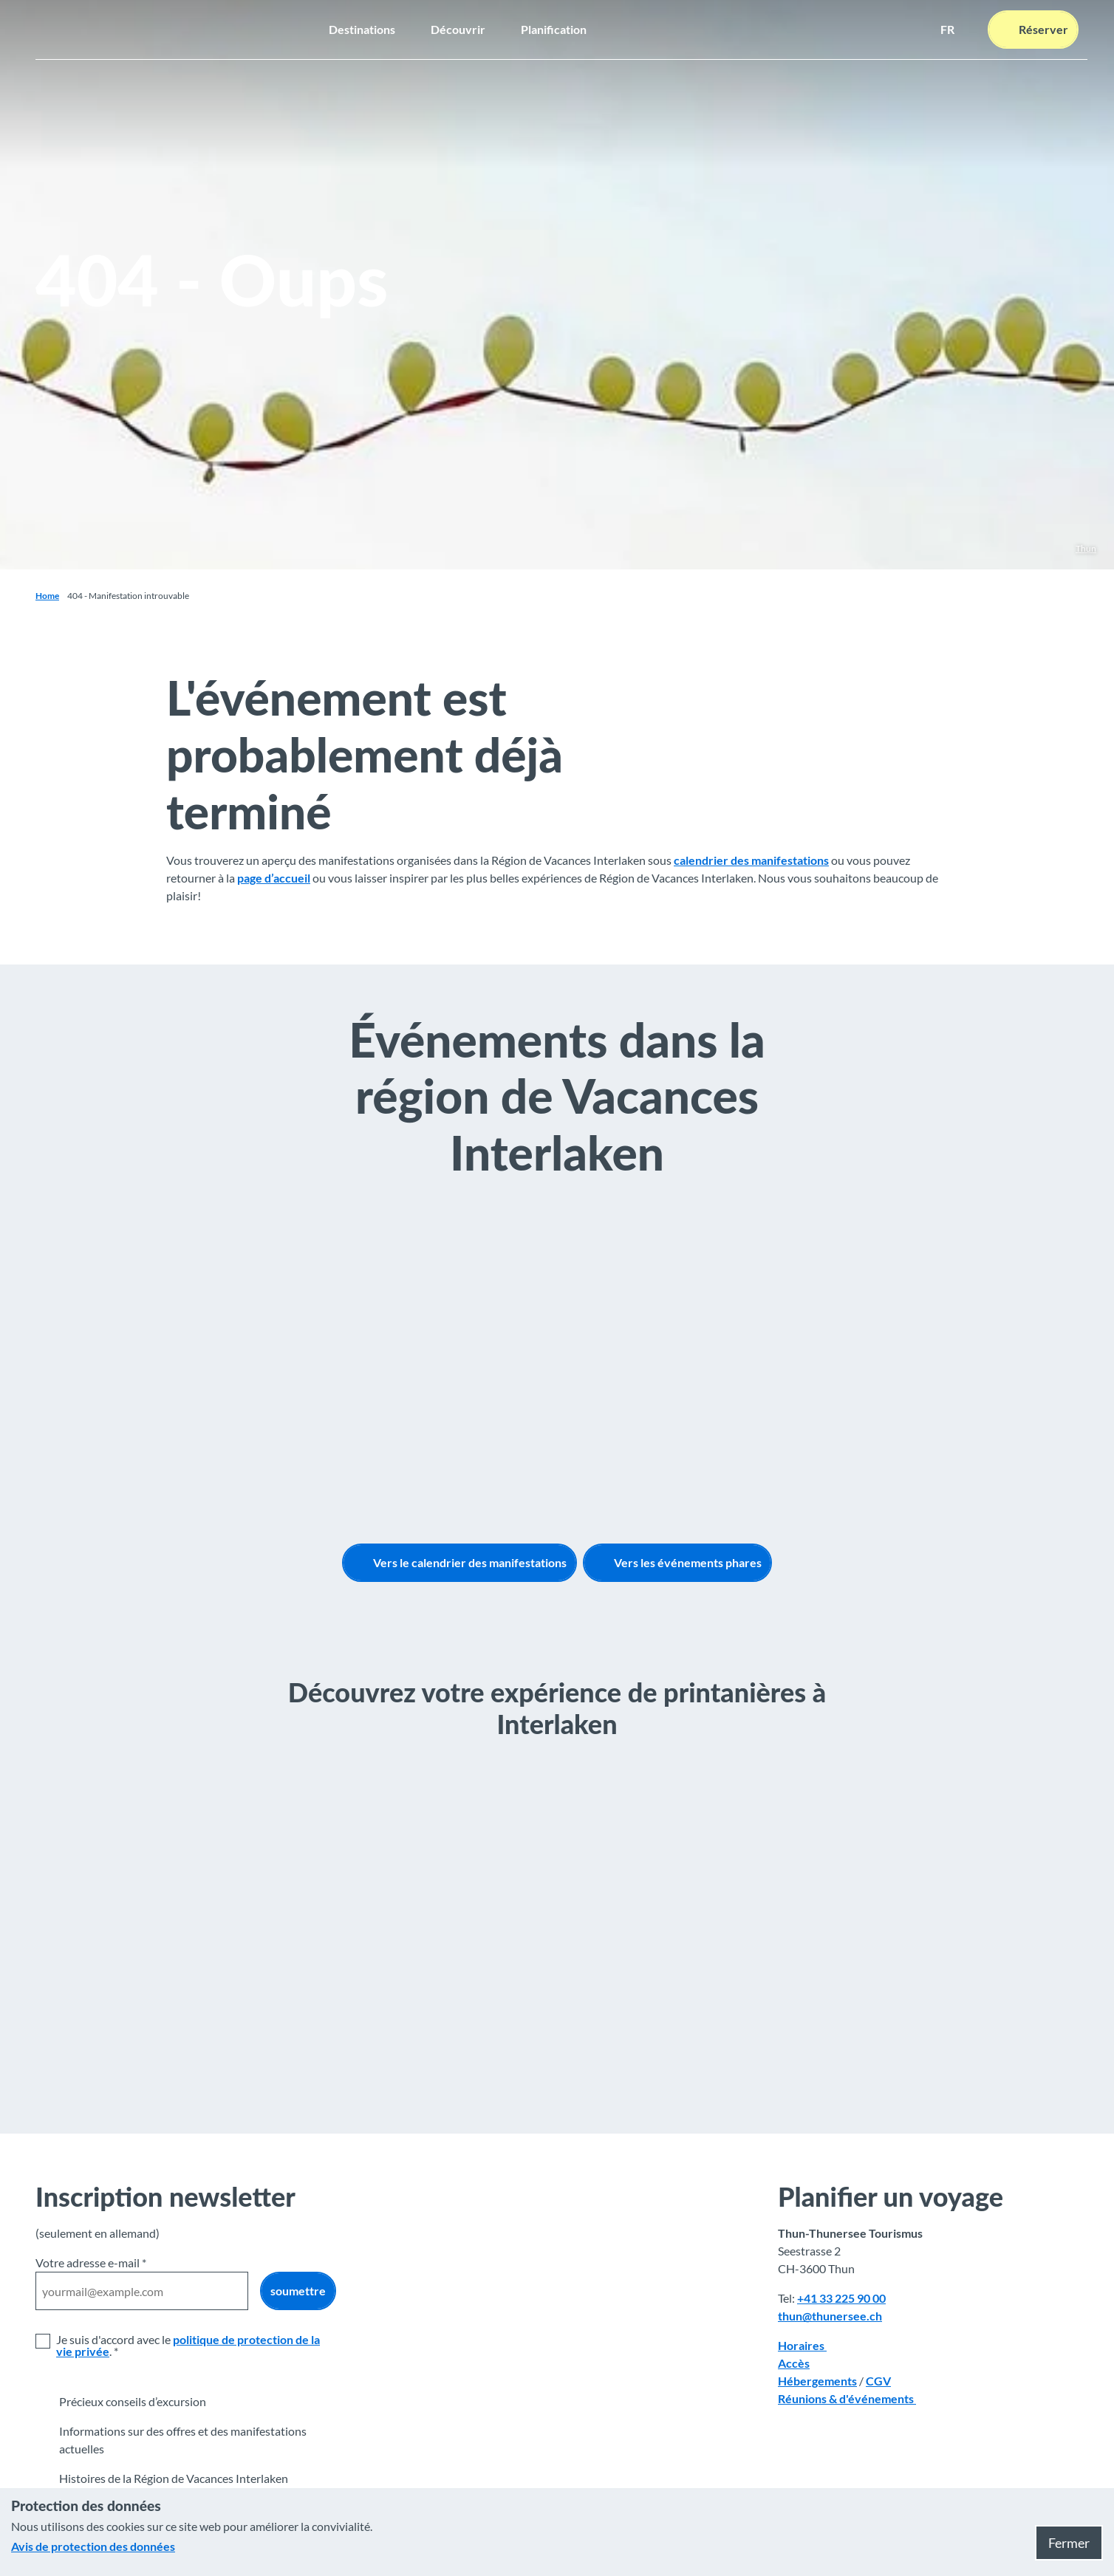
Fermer (1069, 2543)
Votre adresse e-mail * (90, 2262)
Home (47, 595)
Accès (794, 2363)
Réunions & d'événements (847, 2398)
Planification (554, 29)
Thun (1086, 548)
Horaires (802, 2345)
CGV (878, 2381)
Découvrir (458, 29)
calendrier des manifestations (751, 861)
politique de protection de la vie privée (188, 2345)
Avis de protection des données (93, 2546)
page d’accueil (273, 878)
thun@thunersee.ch (830, 2316)
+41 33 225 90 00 (841, 2298)
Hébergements (817, 2381)
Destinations (362, 29)
